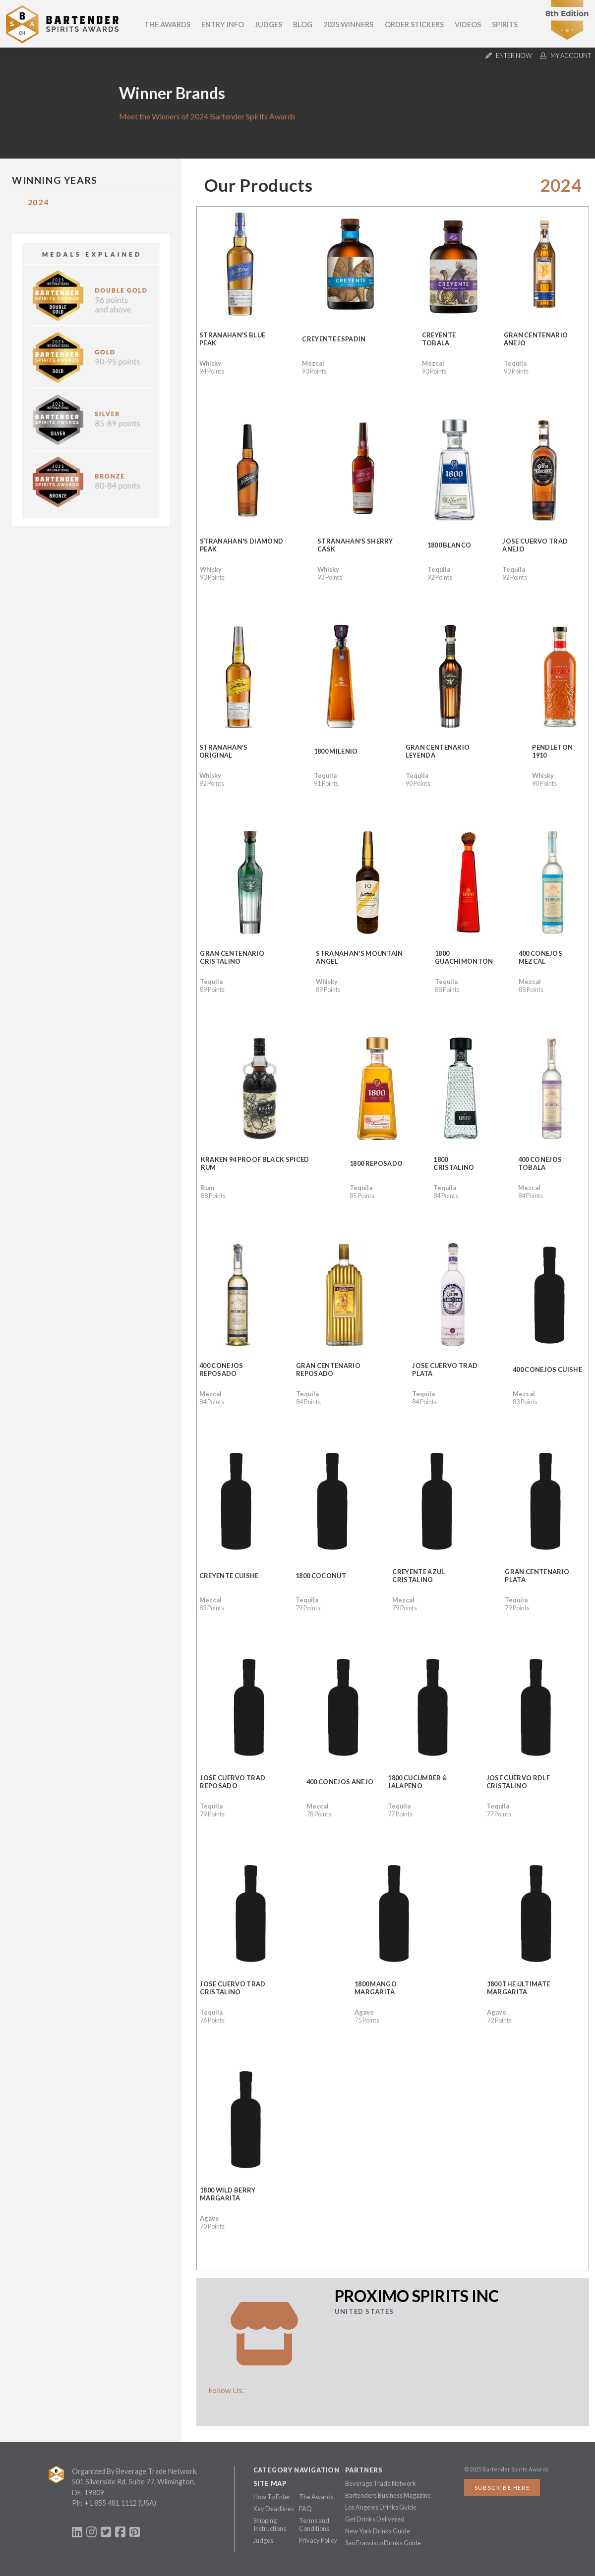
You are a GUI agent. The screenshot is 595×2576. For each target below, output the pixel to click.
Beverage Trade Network (380, 2483)
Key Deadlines (273, 2509)
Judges (268, 24)
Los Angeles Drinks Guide (380, 2507)
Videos (468, 24)
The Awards (167, 24)
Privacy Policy (318, 2540)
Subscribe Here (502, 2487)
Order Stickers (414, 24)
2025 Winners (348, 24)
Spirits (505, 24)
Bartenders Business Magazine (388, 2495)
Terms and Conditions (314, 2524)
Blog (302, 24)
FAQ (305, 2509)
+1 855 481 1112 (110, 2503)
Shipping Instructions (269, 2524)
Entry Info (222, 24)
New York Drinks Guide (377, 2531)
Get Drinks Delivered (375, 2519)
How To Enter (272, 2497)
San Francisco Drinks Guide (383, 2543)
